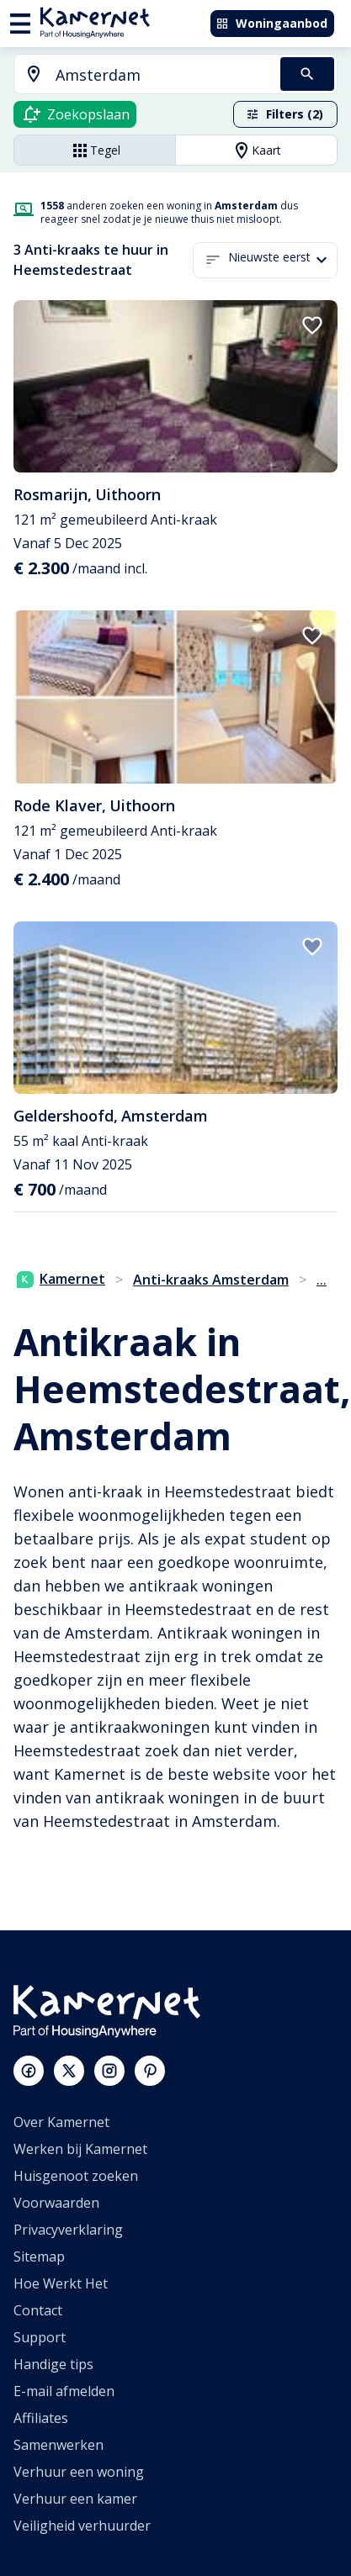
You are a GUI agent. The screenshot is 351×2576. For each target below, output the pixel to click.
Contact (37, 2310)
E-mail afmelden (63, 2391)
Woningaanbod (271, 23)
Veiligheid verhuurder (82, 2525)
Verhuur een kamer (75, 2498)
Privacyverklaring (68, 2229)
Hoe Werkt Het (60, 2283)
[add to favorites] (312, 325)
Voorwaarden (56, 2202)
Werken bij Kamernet (80, 2149)
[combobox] (137, 75)
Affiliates (40, 2418)
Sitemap (39, 2256)
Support (39, 2337)
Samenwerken (58, 2445)
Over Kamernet (61, 2122)
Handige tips (53, 2364)
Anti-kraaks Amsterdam (211, 1279)
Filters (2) (284, 114)
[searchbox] (162, 75)
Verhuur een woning (78, 2472)
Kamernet (61, 1279)
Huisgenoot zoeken (75, 2176)
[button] (283, 260)
